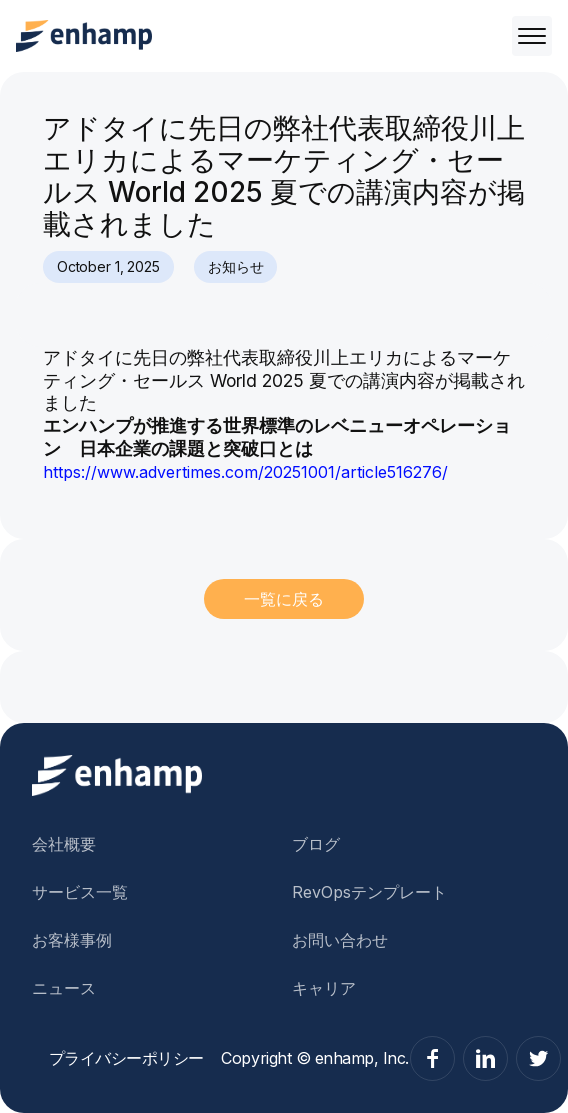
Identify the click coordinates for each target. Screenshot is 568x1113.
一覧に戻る (284, 599)
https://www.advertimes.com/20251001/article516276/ (245, 472)
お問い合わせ (340, 940)
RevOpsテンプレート (369, 892)
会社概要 (64, 844)
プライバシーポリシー (126, 1058)
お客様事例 (72, 940)
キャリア (324, 988)
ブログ (316, 844)
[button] (528, 36)
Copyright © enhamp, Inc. (314, 1058)
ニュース (64, 988)
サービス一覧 (80, 892)
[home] (84, 36)
